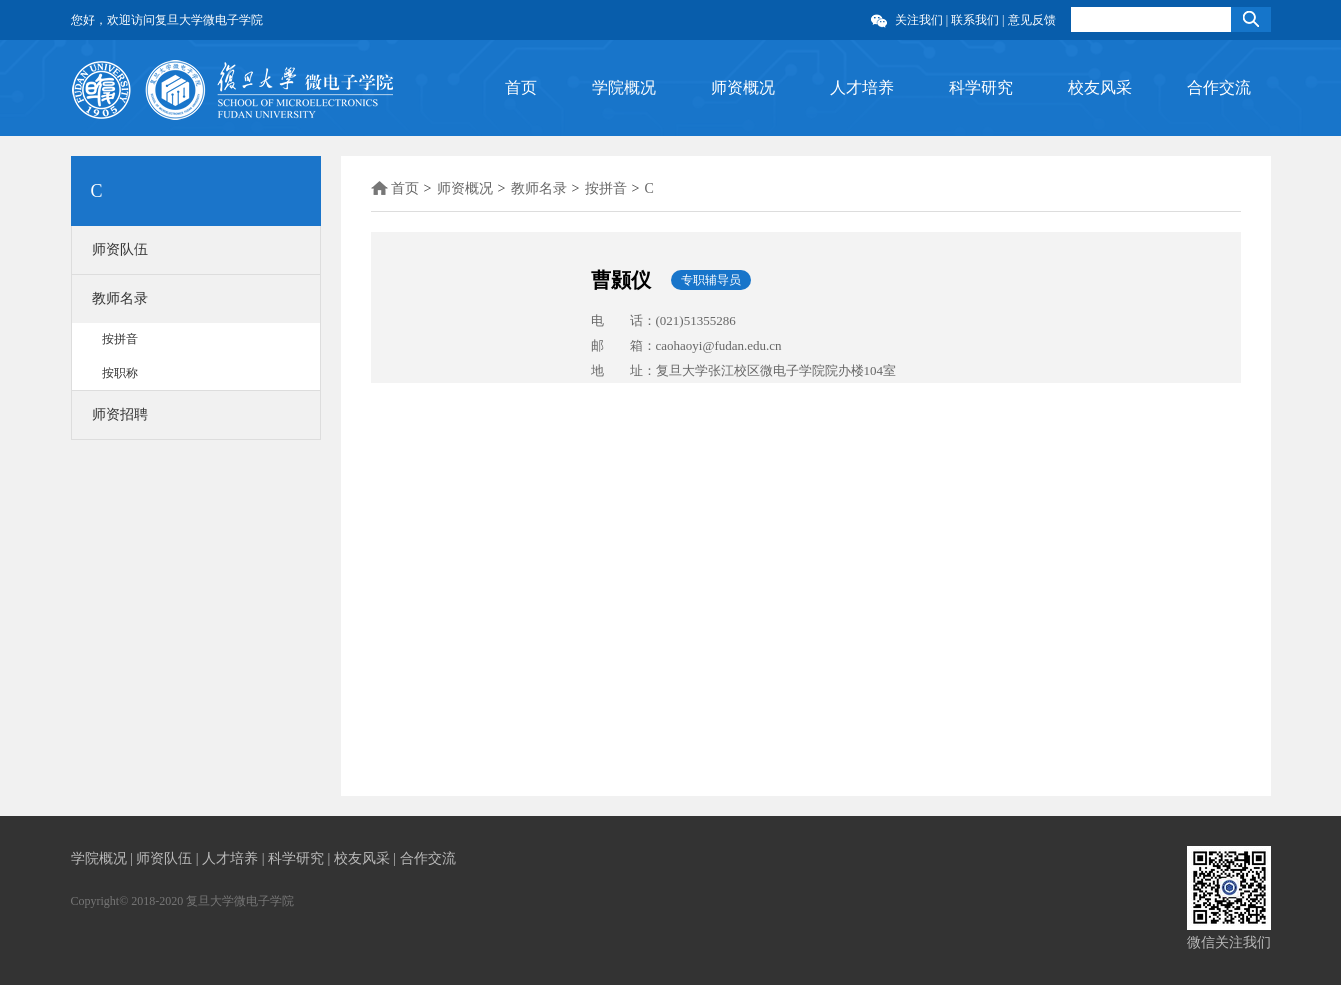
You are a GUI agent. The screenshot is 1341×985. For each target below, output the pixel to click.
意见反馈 (1032, 20)
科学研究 (981, 87)
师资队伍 (120, 249)
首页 (521, 87)
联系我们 (975, 20)
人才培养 (862, 87)
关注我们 (919, 20)
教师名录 (120, 298)
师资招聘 (120, 414)
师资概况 (743, 87)
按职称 (120, 373)
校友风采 (1100, 87)
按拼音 (120, 339)
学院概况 (624, 87)
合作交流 (1219, 87)
